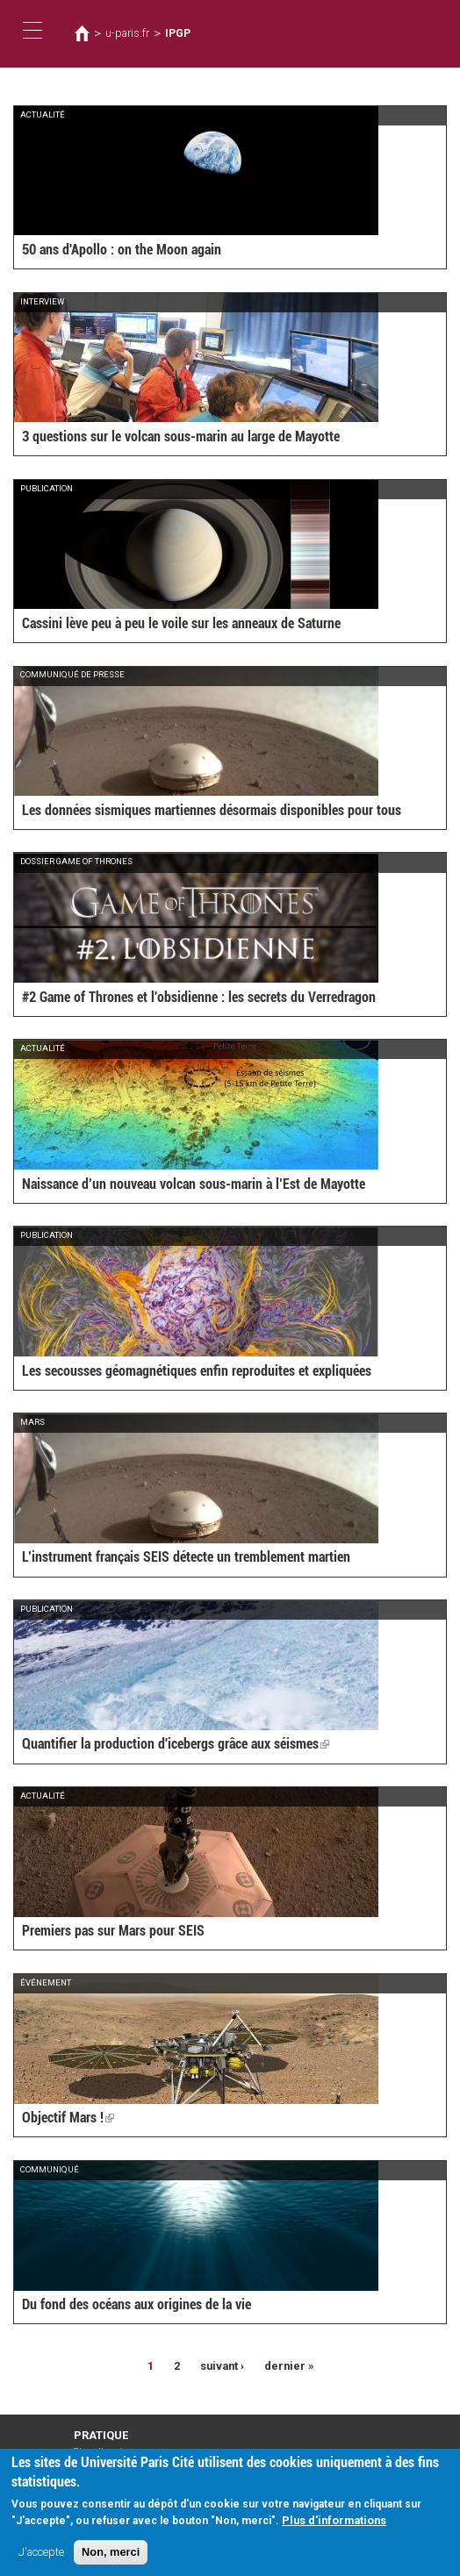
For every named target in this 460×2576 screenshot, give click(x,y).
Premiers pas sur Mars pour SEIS (113, 1930)
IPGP (177, 33)
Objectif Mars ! (68, 2117)
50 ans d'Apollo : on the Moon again (121, 249)
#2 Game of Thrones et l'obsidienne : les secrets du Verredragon (199, 997)
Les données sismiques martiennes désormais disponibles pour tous (211, 810)
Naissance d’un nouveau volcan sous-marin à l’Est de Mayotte (193, 1184)
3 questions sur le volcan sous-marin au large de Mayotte (181, 436)
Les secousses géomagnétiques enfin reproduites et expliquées (196, 1371)
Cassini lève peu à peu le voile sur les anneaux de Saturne (181, 623)
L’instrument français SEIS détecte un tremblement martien (186, 1557)
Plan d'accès (101, 2452)
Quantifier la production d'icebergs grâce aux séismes (175, 1743)
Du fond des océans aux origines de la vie (136, 2304)
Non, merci (111, 2558)
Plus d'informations (334, 2526)
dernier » (288, 2365)
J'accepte (41, 2558)
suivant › (222, 2365)
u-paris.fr (127, 33)
